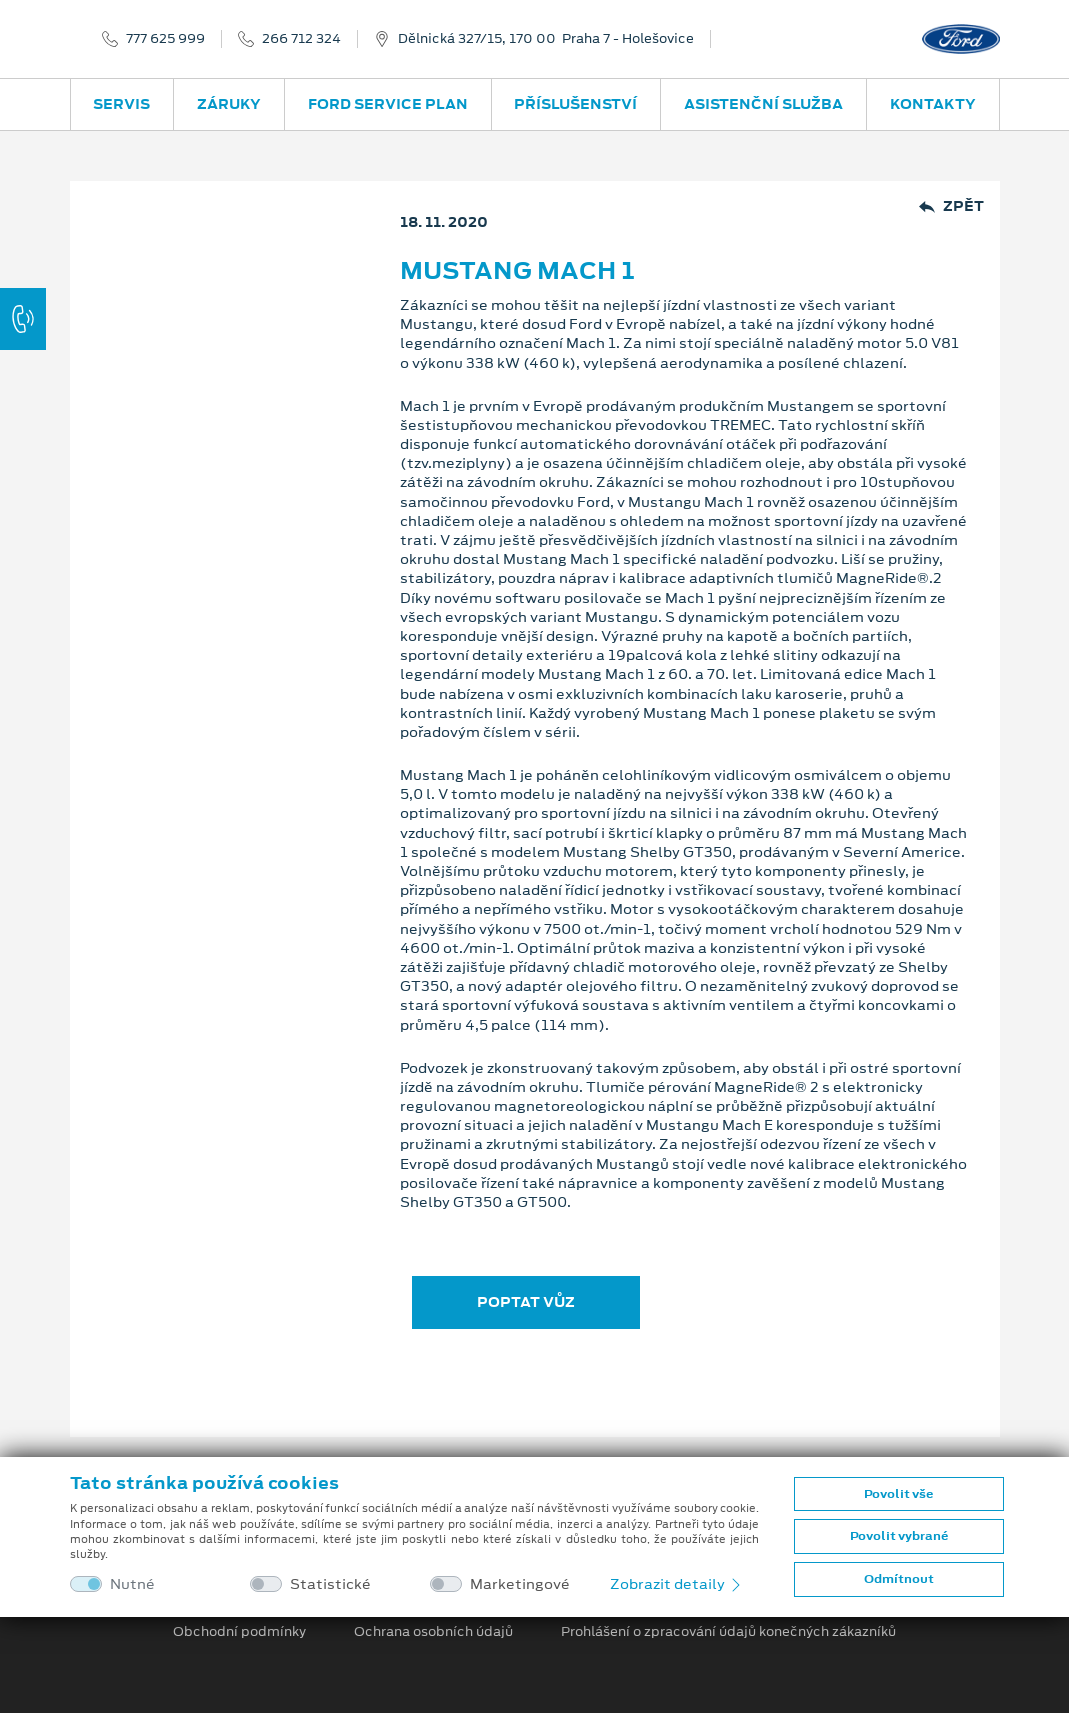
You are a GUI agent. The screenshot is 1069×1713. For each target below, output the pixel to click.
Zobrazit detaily (677, 1584)
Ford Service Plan (388, 104)
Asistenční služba (763, 104)
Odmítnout (899, 1579)
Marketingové (520, 1584)
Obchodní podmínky (239, 1632)
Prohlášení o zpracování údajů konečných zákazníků (728, 1632)
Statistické (330, 1584)
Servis (121, 104)
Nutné (132, 1584)
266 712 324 (301, 39)
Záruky (229, 104)
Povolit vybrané (899, 1536)
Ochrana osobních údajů (433, 1632)
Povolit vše (898, 1494)
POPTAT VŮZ (526, 1302)
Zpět (951, 206)
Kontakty (933, 104)
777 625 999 (165, 39)
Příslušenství (575, 104)
